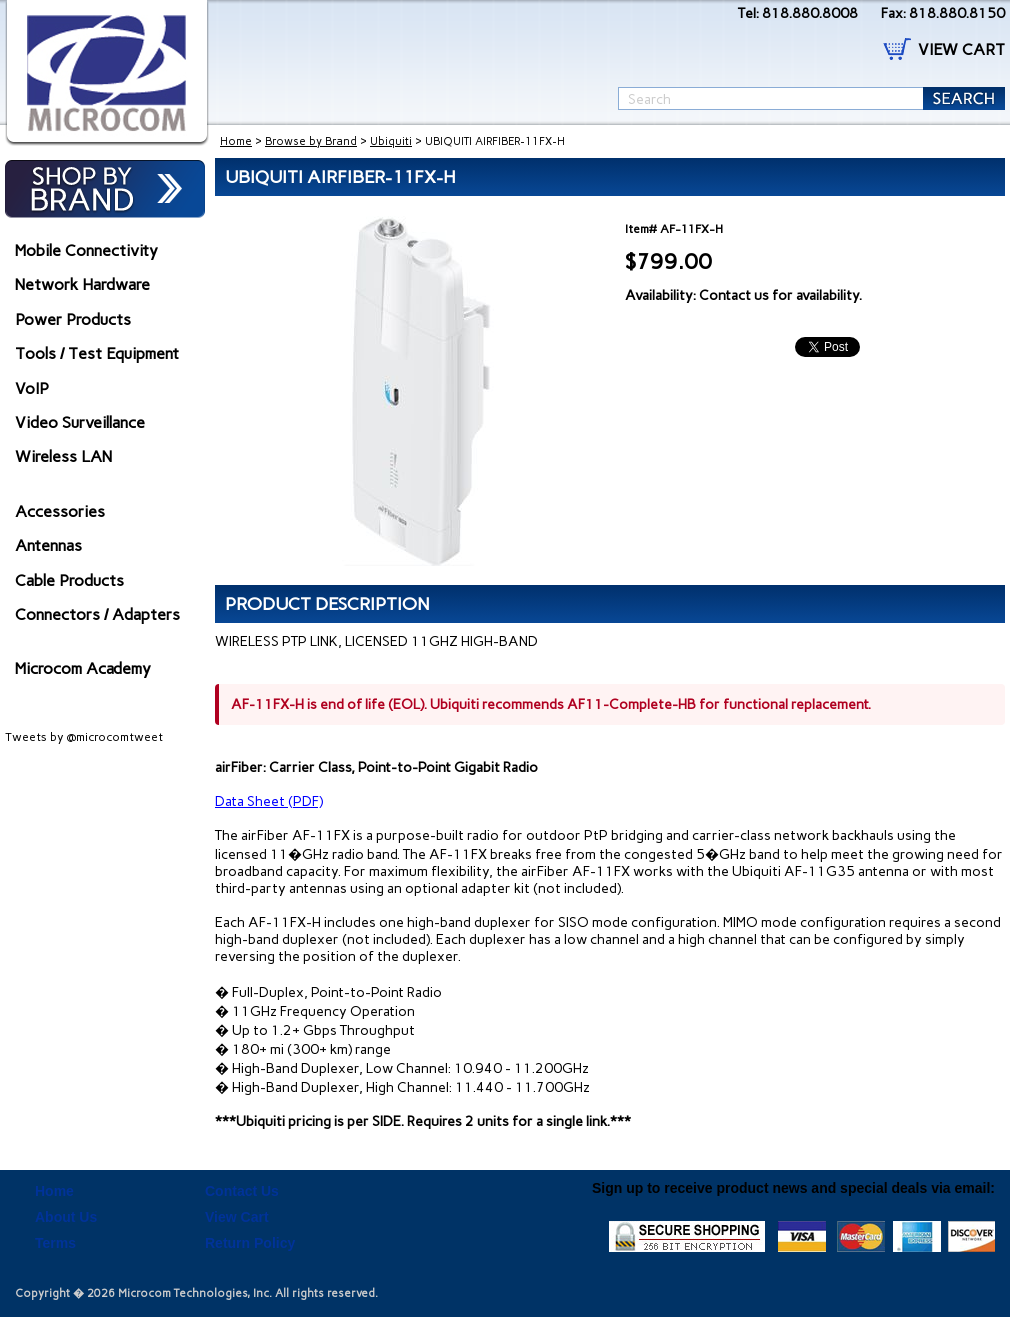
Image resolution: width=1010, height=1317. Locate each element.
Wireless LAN (63, 456)
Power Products (73, 319)
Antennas (48, 545)
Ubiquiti (391, 141)
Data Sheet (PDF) (269, 801)
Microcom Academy (83, 668)
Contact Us (242, 1191)
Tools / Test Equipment (97, 353)
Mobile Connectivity (86, 250)
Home (236, 141)
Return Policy (250, 1243)
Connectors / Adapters (97, 614)
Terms (55, 1243)
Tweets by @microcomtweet (84, 737)
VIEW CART (961, 49)
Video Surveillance (80, 422)
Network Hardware (82, 284)
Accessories (60, 511)
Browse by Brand (311, 141)
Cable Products (69, 580)
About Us (66, 1217)
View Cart (237, 1217)
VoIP (32, 388)
